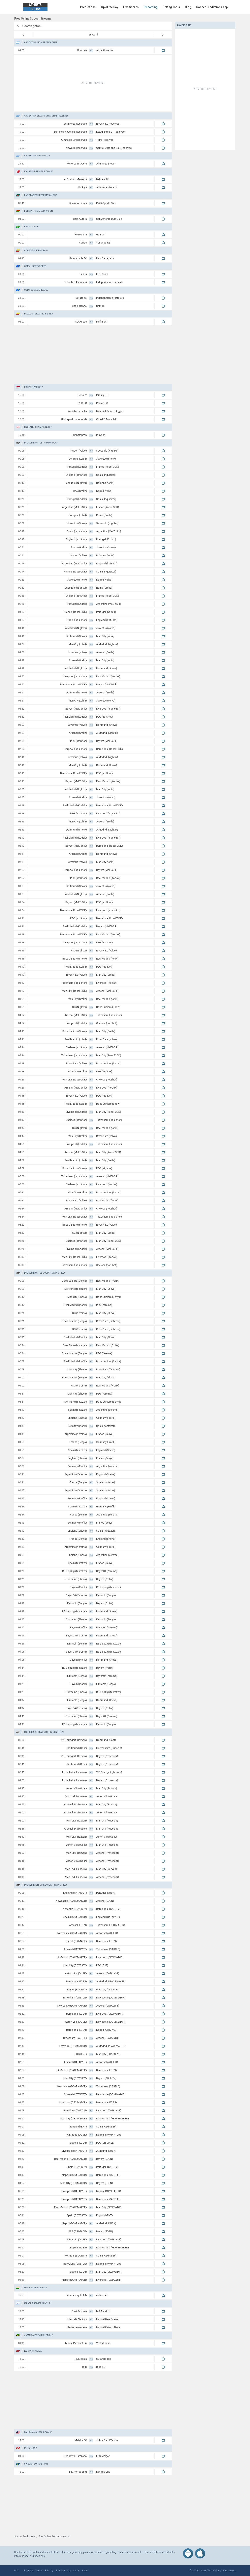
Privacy (49, 2570)
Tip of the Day (109, 7)
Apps (84, 2570)
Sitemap (60, 2570)
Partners (28, 2570)
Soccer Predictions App (212, 7)
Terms (39, 2570)
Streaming (151, 7)
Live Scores (131, 7)
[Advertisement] (93, 83)
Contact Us (73, 2570)
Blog (188, 7)
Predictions (88, 7)
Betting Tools (171, 7)
